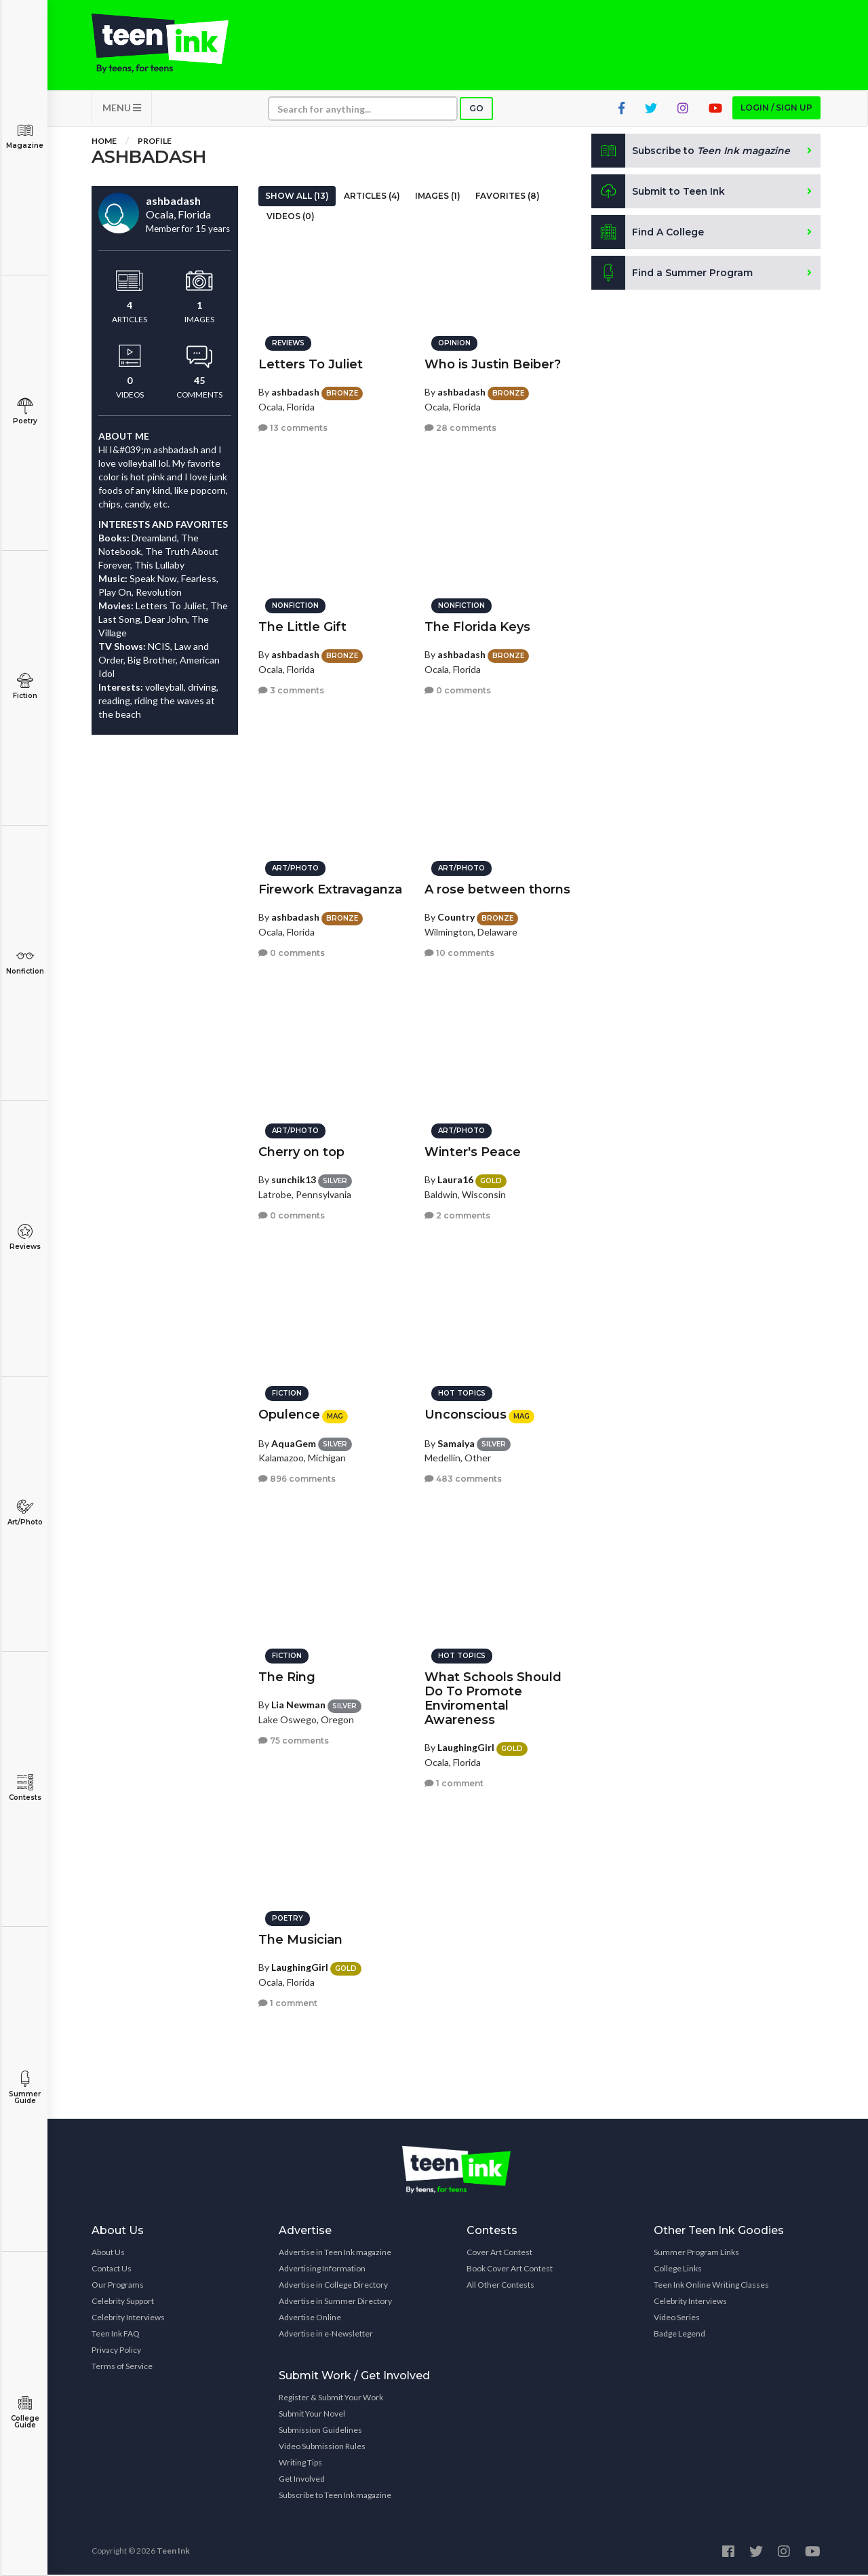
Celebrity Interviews (128, 2318)
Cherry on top (301, 1151)
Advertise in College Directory (333, 2286)
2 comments (457, 1215)
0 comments (458, 690)
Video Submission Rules (322, 2447)
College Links (678, 2270)
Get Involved (302, 2480)
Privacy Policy (116, 2351)
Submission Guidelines (320, 2431)
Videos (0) (291, 217)
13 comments (293, 427)
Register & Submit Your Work (331, 2399)
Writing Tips (300, 2464)
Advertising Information (322, 2270)
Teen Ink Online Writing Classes (711, 2286)
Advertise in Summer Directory (335, 2302)
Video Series (677, 2318)
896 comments (297, 1478)
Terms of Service (122, 2367)
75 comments (293, 1740)
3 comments (291, 690)
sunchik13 (293, 1179)
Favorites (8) (507, 197)
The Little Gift (302, 626)
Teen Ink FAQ (116, 2335)
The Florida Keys (477, 626)
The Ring (286, 1676)
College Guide (24, 2412)
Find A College (648, 233)
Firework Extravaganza (330, 888)
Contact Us (112, 2270)
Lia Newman (298, 1704)
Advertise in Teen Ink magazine (335, 2253)
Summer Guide (24, 2088)
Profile (155, 142)
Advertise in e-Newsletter (326, 2335)
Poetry (24, 411)
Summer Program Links (696, 2253)
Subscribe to (691, 152)
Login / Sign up (776, 109)
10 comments (459, 952)
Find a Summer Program (672, 274)
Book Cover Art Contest (510, 2270)
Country (456, 916)
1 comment (454, 1782)
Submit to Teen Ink (659, 193)
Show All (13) (297, 197)
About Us (108, 2253)
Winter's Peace (473, 1151)
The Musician (300, 1938)
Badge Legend (679, 2335)
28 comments (460, 427)
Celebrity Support (123, 2302)
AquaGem (293, 1442)
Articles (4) (372, 197)
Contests (24, 1788)
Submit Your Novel (312, 2415)
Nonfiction (24, 962)
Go (476, 109)
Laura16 (455, 1179)
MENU (121, 109)
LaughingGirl (465, 1746)
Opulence (289, 1413)
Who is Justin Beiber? (493, 363)
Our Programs (118, 2286)
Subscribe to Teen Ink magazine (335, 2496)
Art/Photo (24, 1512)
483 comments (463, 1478)
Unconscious (466, 1413)
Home (104, 142)
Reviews (24, 1237)
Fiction (24, 686)
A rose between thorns (497, 888)
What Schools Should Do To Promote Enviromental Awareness (493, 1698)
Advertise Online (310, 2318)
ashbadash (295, 391)
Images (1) (437, 197)
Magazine (24, 136)
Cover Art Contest (499, 2253)
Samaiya (456, 1442)
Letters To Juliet (310, 363)
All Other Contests (500, 2286)
